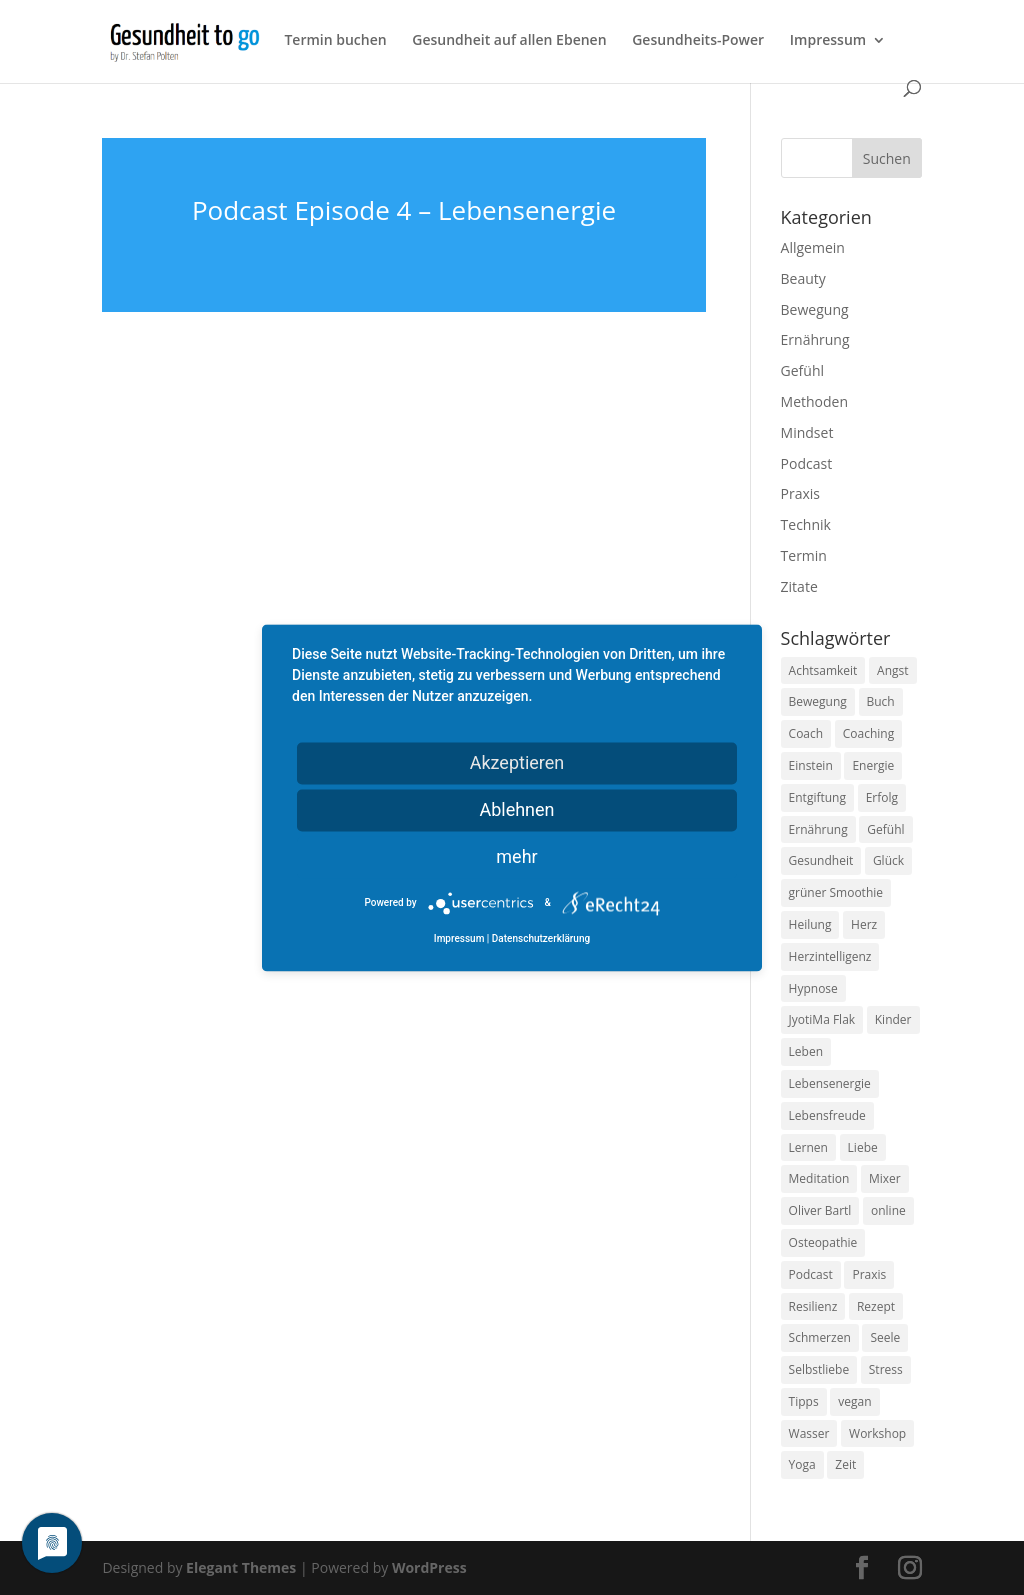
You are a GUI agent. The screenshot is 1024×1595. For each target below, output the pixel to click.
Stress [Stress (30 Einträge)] (886, 1369)
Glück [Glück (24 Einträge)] (888, 860)
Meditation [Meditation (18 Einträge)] (819, 1178)
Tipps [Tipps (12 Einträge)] (804, 1401)
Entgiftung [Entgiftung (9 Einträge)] (817, 797)
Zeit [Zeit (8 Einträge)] (845, 1464)
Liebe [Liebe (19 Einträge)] (863, 1147)
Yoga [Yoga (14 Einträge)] (802, 1464)
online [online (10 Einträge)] (888, 1210)
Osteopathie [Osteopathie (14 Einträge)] (823, 1242)
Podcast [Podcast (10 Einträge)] (811, 1274)
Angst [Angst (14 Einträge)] (892, 670)
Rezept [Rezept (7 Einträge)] (876, 1306)
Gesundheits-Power (698, 41)
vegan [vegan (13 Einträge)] (854, 1401)
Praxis (800, 493)
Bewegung (815, 309)
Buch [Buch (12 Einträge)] (881, 701)
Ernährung (815, 339)
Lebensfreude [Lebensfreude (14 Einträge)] (827, 1115)
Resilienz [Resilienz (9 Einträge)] (813, 1306)
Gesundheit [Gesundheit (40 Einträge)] (821, 860)
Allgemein (813, 247)
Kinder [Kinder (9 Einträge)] (893, 1019)
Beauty (803, 278)
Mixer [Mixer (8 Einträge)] (885, 1178)
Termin (804, 555)
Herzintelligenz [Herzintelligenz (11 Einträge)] (830, 956)
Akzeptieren (517, 762)
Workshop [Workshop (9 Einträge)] (877, 1433)
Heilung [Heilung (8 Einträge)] (810, 924)
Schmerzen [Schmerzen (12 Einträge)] (820, 1337)
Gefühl (802, 370)
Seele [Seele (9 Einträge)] (885, 1337)
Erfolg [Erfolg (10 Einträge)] (882, 797)
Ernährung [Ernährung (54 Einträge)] (818, 829)
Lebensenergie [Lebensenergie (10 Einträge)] (830, 1083)
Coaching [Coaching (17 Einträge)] (868, 733)
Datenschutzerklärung (541, 938)
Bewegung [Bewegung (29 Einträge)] (818, 701)
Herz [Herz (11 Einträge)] (864, 924)
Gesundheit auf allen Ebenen (509, 41)
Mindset (807, 432)
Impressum (828, 41)
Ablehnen (516, 809)
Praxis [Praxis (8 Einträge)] (869, 1274)
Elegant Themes (241, 1567)
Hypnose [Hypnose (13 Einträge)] (813, 988)
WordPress (429, 1567)
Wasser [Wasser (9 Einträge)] (809, 1433)
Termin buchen (335, 41)
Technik (806, 524)
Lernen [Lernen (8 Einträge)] (808, 1147)
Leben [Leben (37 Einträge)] (806, 1051)
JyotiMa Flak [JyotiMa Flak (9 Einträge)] (822, 1019)
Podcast (807, 463)
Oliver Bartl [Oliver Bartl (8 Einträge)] (820, 1210)
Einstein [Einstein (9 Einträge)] (811, 765)
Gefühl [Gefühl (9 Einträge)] (885, 829)
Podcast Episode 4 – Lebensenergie (404, 210)
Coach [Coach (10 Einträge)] (806, 733)
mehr (516, 856)
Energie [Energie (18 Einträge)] (873, 765)
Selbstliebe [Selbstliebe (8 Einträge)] (819, 1369)
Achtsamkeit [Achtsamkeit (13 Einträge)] (823, 670)
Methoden (814, 401)
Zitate (799, 586)
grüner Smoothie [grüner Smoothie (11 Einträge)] (836, 892)
